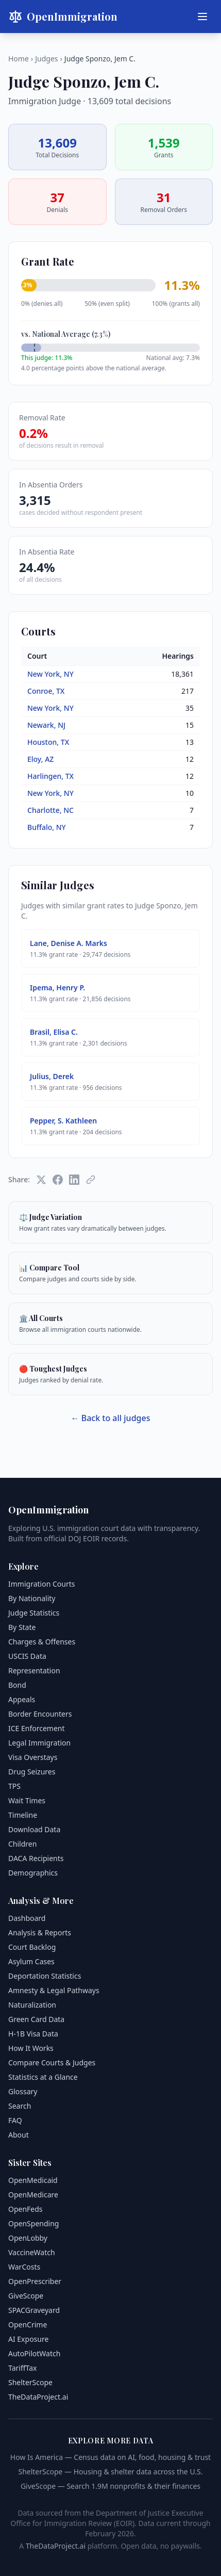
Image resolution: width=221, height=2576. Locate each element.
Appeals (21, 1699)
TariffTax (22, 2368)
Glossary (22, 2091)
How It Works (31, 2048)
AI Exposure (28, 2339)
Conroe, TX (45, 691)
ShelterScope (30, 2382)
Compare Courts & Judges (51, 2062)
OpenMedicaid (33, 2180)
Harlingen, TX (50, 776)
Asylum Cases (31, 1961)
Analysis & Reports (39, 1932)
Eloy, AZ (40, 759)
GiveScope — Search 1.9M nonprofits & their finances (110, 2486)
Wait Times (26, 1800)
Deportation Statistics (44, 1976)
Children (22, 1844)
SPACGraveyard (34, 2310)
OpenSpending (33, 2223)
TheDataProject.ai (38, 2397)
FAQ (15, 2120)
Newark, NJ (46, 725)
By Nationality (31, 1598)
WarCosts (24, 2267)
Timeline (22, 1815)
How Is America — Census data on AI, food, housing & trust (110, 2457)
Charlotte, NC (50, 810)
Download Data (34, 1829)
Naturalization (32, 2005)
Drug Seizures (31, 1771)
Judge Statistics (33, 1613)
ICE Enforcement (36, 1728)
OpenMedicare (33, 2194)
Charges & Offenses (41, 1641)
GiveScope (25, 2296)
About (18, 2135)
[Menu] (202, 16)
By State (22, 1627)
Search (19, 2106)
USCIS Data (27, 1656)
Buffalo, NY (46, 827)
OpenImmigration (62, 16)
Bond (17, 1685)
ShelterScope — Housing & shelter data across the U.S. (110, 2471)
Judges (46, 58)
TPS (14, 1786)
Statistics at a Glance (43, 2077)
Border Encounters (40, 1714)
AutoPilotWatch (34, 2353)
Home (18, 58)
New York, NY (50, 674)
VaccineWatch (31, 2252)
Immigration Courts (41, 1584)
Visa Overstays (32, 1757)
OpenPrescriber (34, 2281)
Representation (34, 1670)
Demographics (33, 1873)
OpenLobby (27, 2238)
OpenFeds (25, 2209)
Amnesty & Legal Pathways (53, 1990)
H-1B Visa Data (33, 2034)
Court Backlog (32, 1947)
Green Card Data (36, 2019)
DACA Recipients (36, 1858)
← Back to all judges (110, 1418)
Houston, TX (48, 742)
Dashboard (26, 1918)
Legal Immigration (39, 1743)
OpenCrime (27, 2324)
